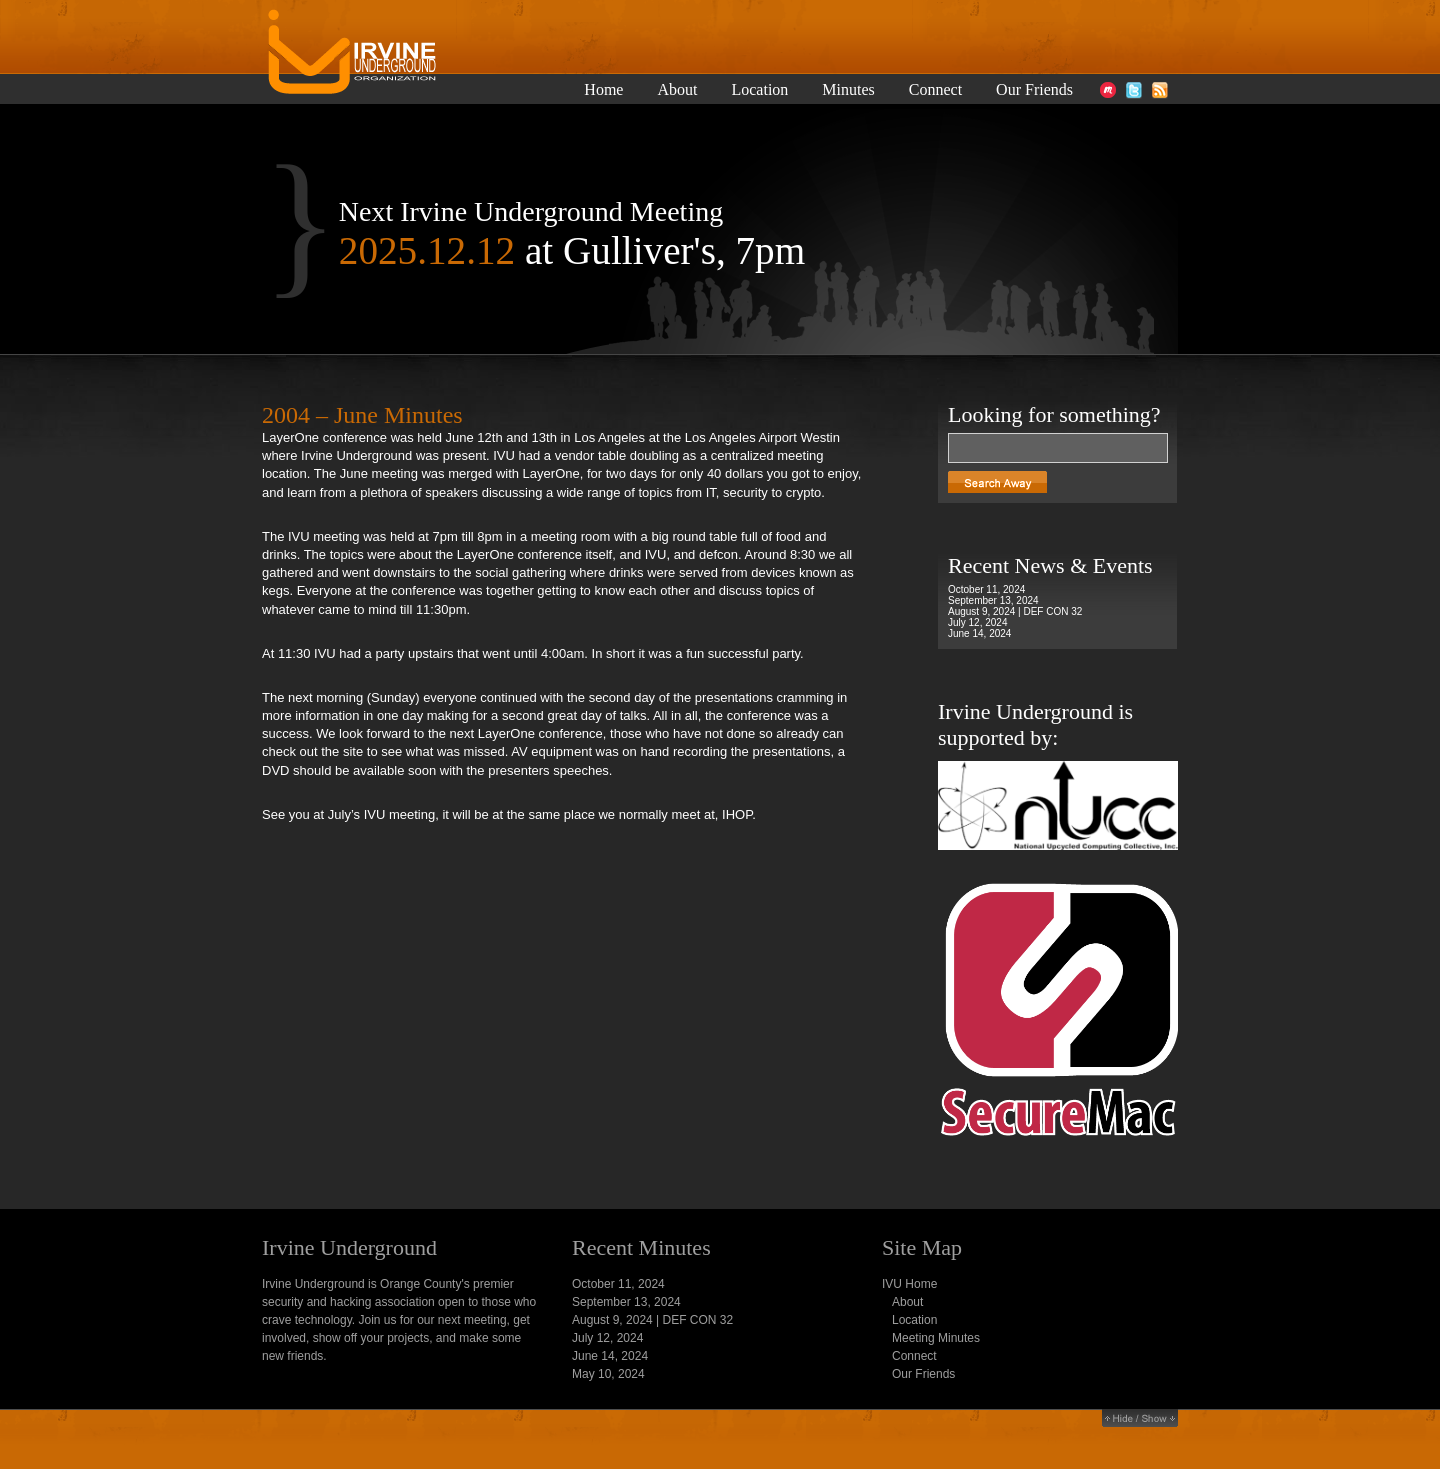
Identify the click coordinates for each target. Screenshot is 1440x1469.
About (677, 90)
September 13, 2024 (993, 600)
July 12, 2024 (978, 622)
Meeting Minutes (936, 1338)
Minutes (848, 90)
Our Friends (1034, 90)
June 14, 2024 (979, 633)
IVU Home (909, 1284)
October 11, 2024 (986, 589)
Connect (935, 90)
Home (603, 90)
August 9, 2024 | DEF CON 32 (1015, 611)
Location (759, 90)
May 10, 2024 (608, 1374)
